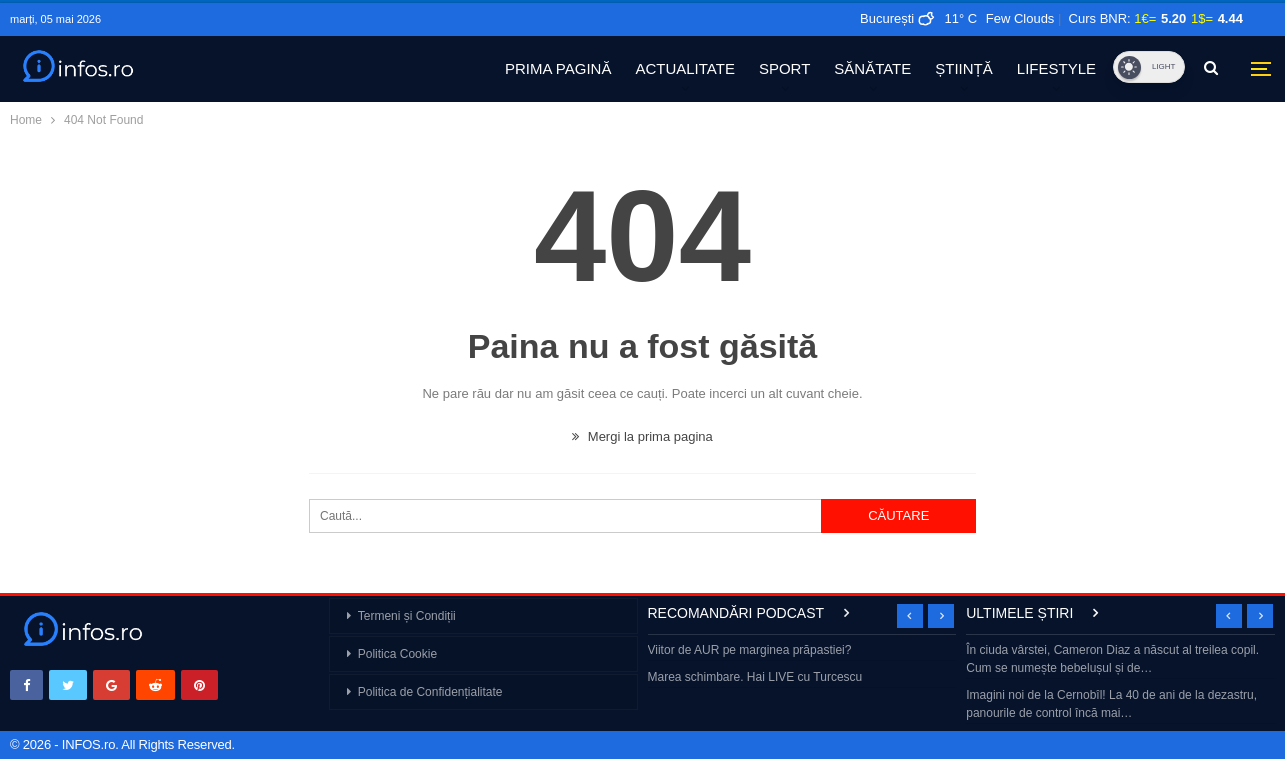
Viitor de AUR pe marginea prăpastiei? (750, 650)
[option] (802, 665)
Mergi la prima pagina (642, 436)
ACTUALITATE (684, 68)
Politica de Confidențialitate (430, 692)
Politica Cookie (397, 654)
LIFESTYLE (1056, 68)
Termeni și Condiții (407, 616)
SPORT (784, 68)
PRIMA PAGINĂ (558, 68)
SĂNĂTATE (872, 68)
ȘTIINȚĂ (964, 68)
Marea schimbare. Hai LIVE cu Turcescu (755, 677)
